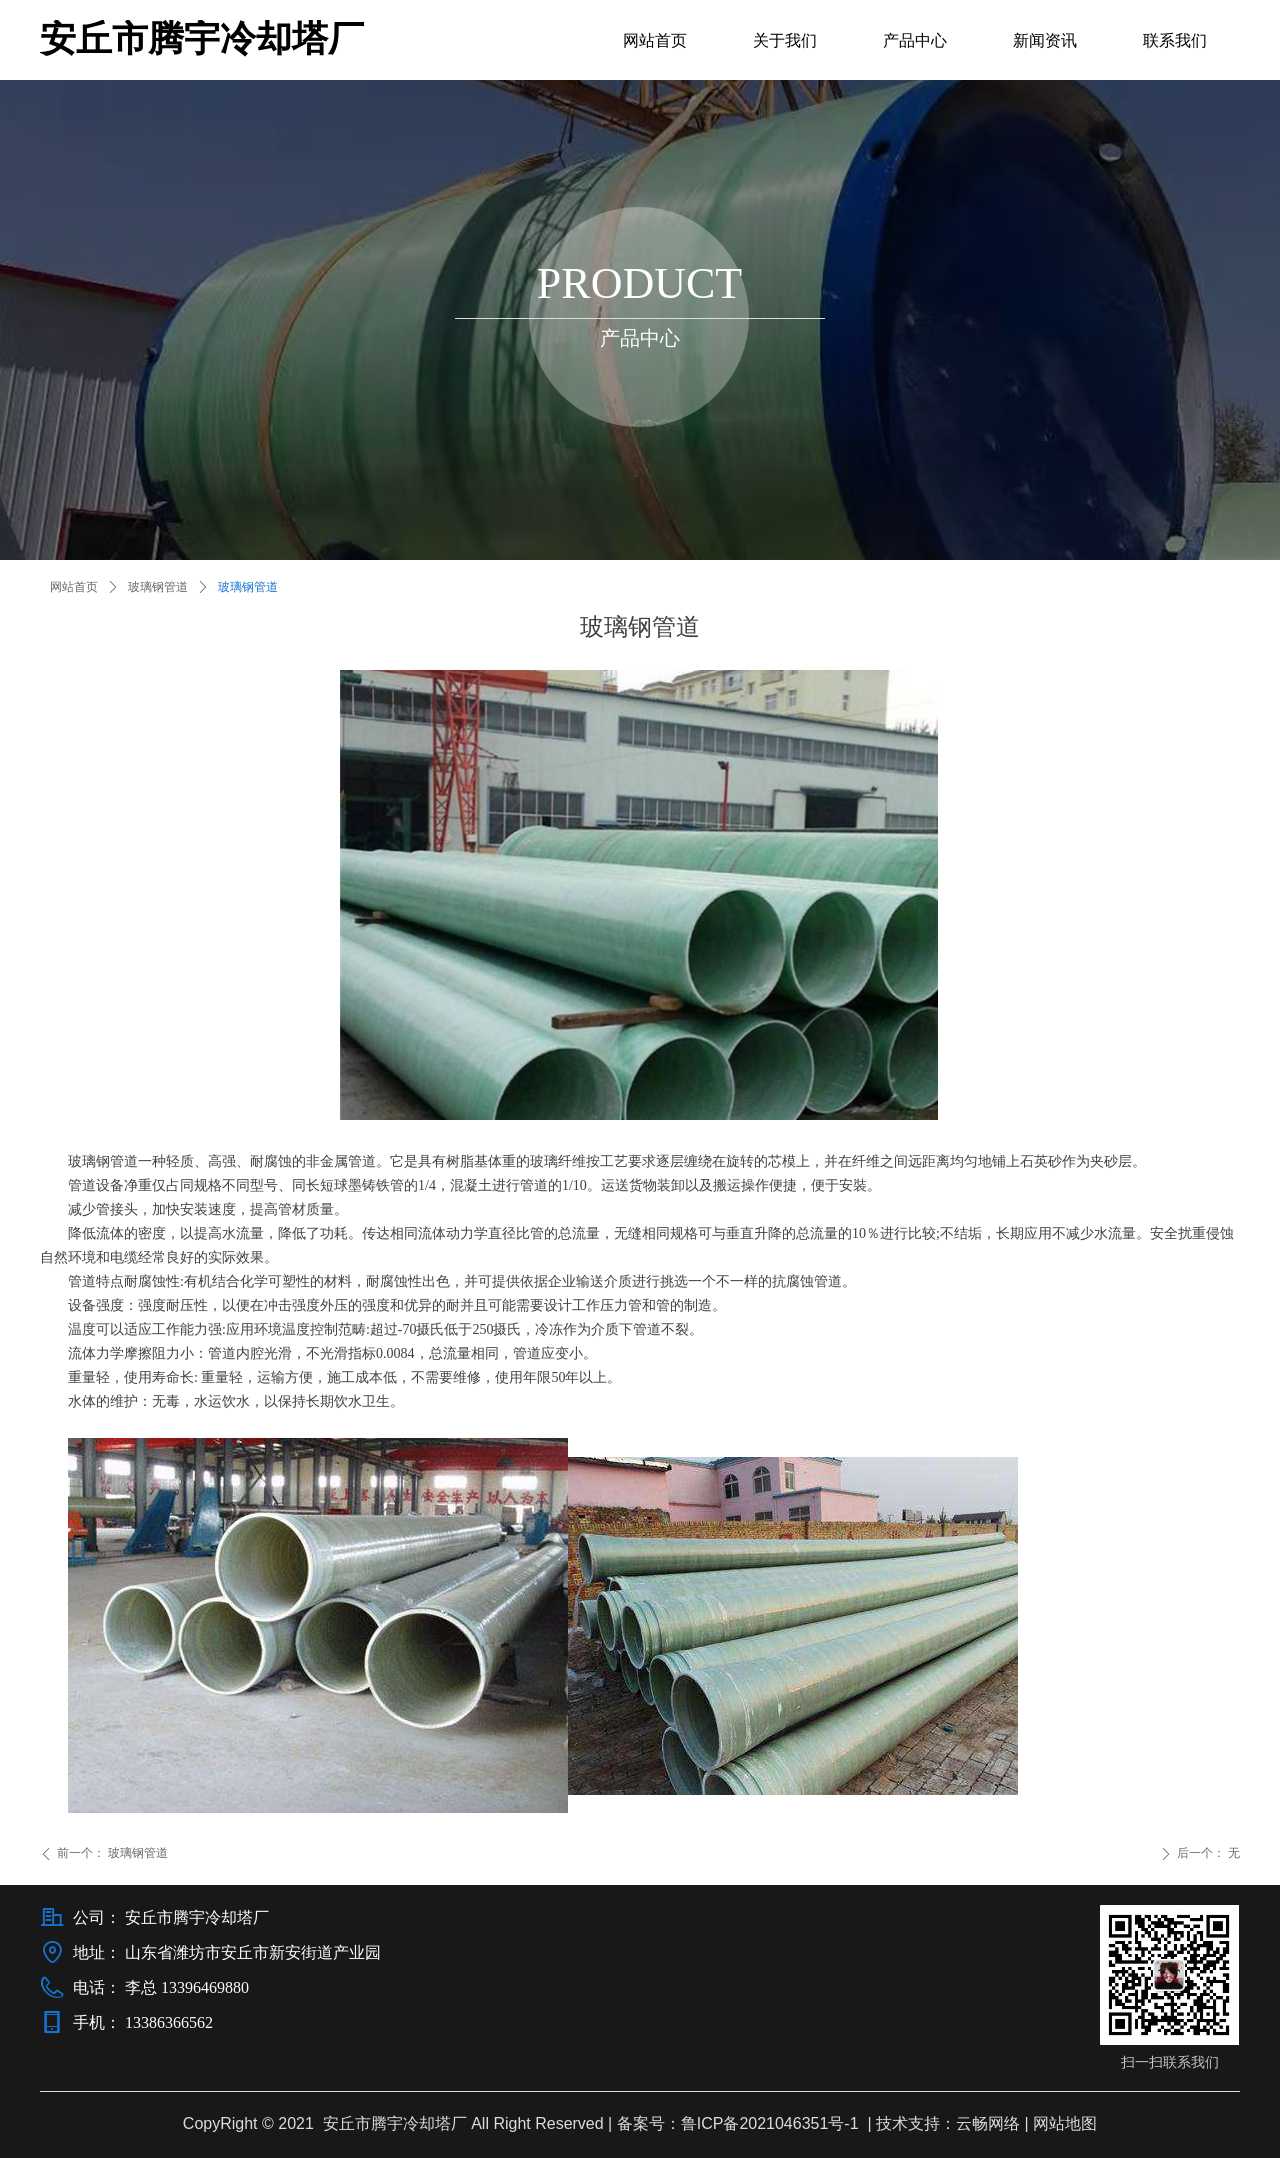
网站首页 (74, 587)
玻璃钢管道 (158, 587)
